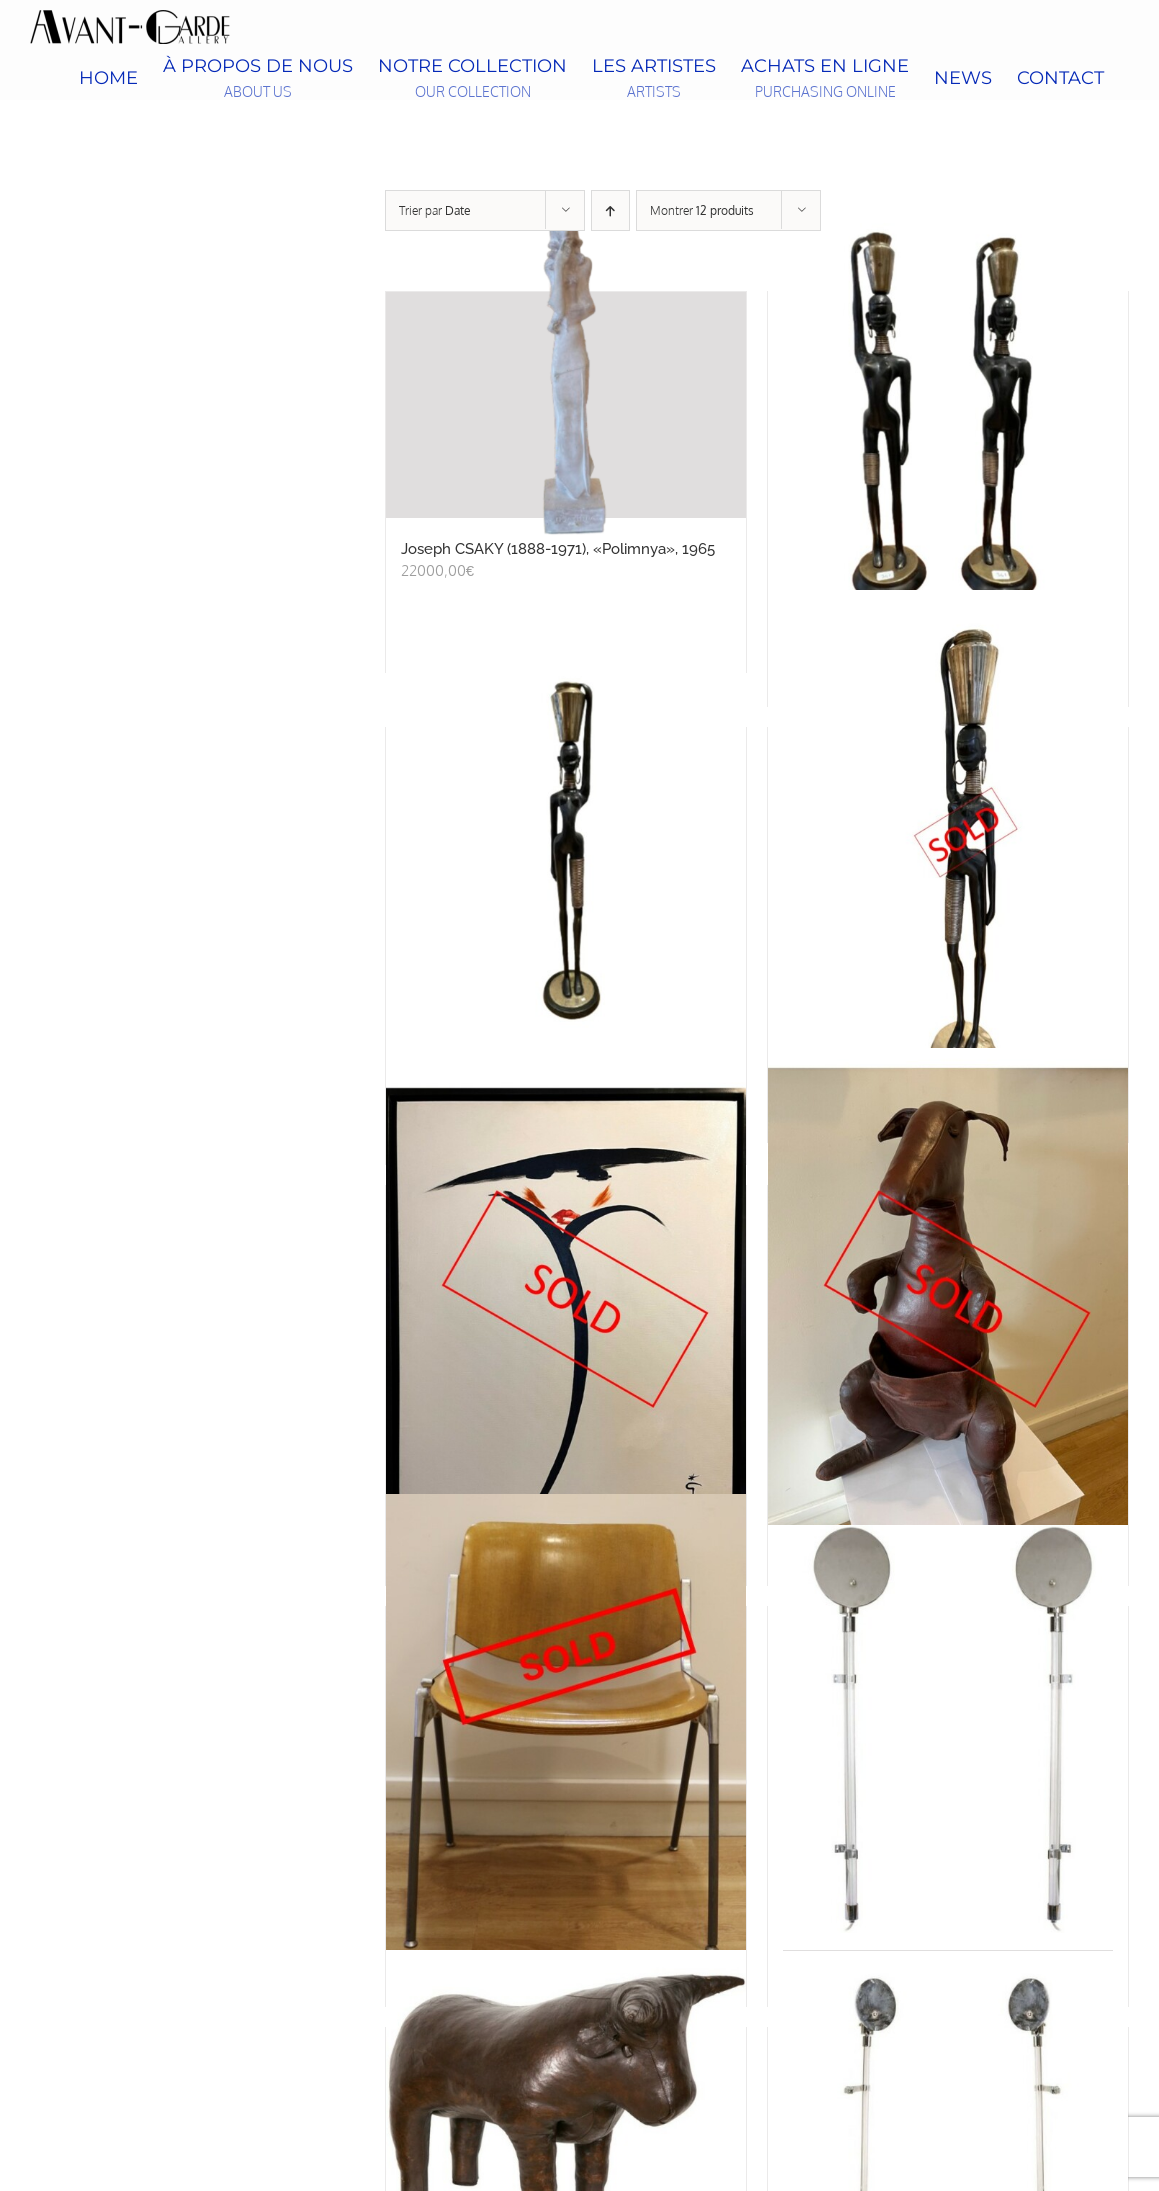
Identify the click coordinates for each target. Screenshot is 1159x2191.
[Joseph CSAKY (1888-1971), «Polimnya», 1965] (566, 405)
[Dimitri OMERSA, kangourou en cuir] (948, 1308)
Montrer (702, 210)
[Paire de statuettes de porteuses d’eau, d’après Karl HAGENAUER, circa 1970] (948, 414)
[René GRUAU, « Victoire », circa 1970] (566, 1308)
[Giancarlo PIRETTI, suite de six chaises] (566, 1729)
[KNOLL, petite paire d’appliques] (948, 1729)
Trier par (435, 210)
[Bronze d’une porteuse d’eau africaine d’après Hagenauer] (948, 850)
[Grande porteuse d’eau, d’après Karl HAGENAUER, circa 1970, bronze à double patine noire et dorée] (566, 850)
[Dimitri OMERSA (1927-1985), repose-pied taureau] (566, 2097)
